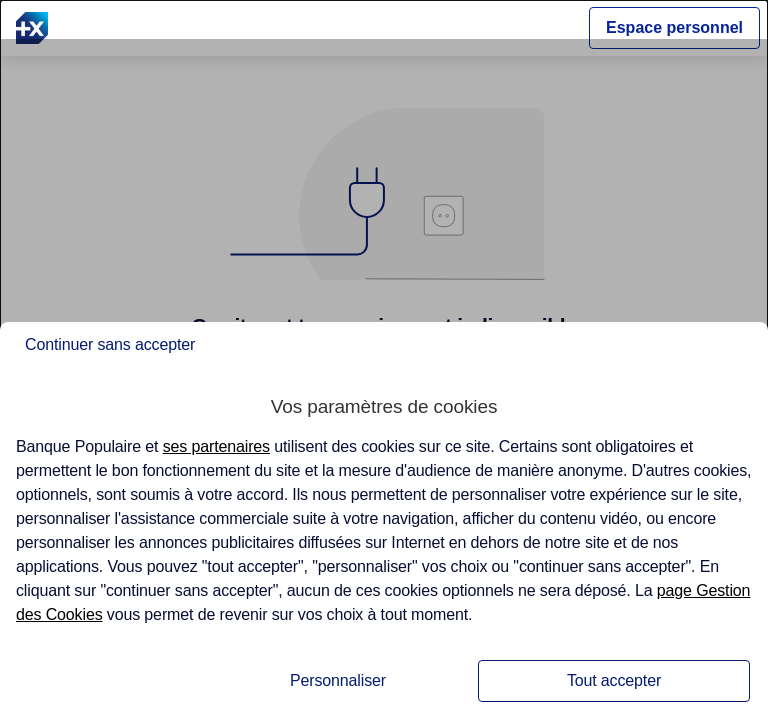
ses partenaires (216, 446)
